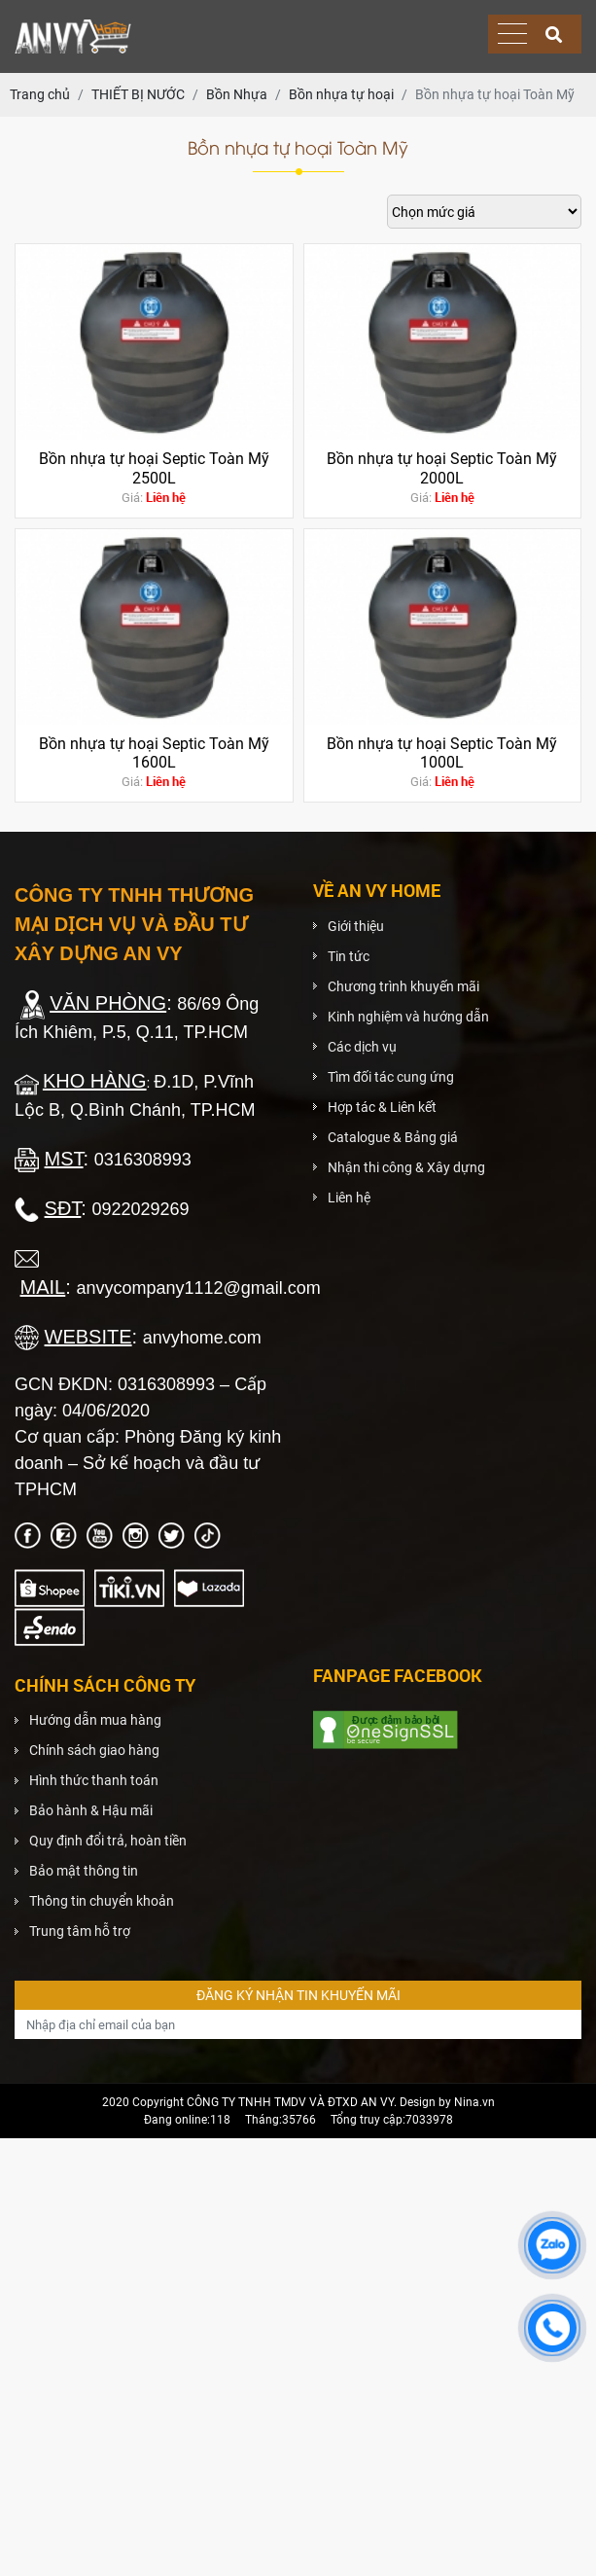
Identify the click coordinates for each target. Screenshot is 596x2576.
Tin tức (348, 956)
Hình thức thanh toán (93, 1780)
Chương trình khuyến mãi (403, 986)
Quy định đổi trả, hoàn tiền (108, 1840)
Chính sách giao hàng (94, 1750)
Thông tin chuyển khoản (101, 1901)
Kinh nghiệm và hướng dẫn (408, 1016)
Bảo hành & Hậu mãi (91, 1810)
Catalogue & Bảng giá (393, 1137)
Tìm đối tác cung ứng (391, 1077)
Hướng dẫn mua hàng (95, 1720)
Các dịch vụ (362, 1047)
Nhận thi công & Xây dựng (406, 1167)
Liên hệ (349, 1197)
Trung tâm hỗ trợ (79, 1931)
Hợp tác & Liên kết (382, 1107)
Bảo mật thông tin (83, 1870)
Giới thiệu (356, 926)
